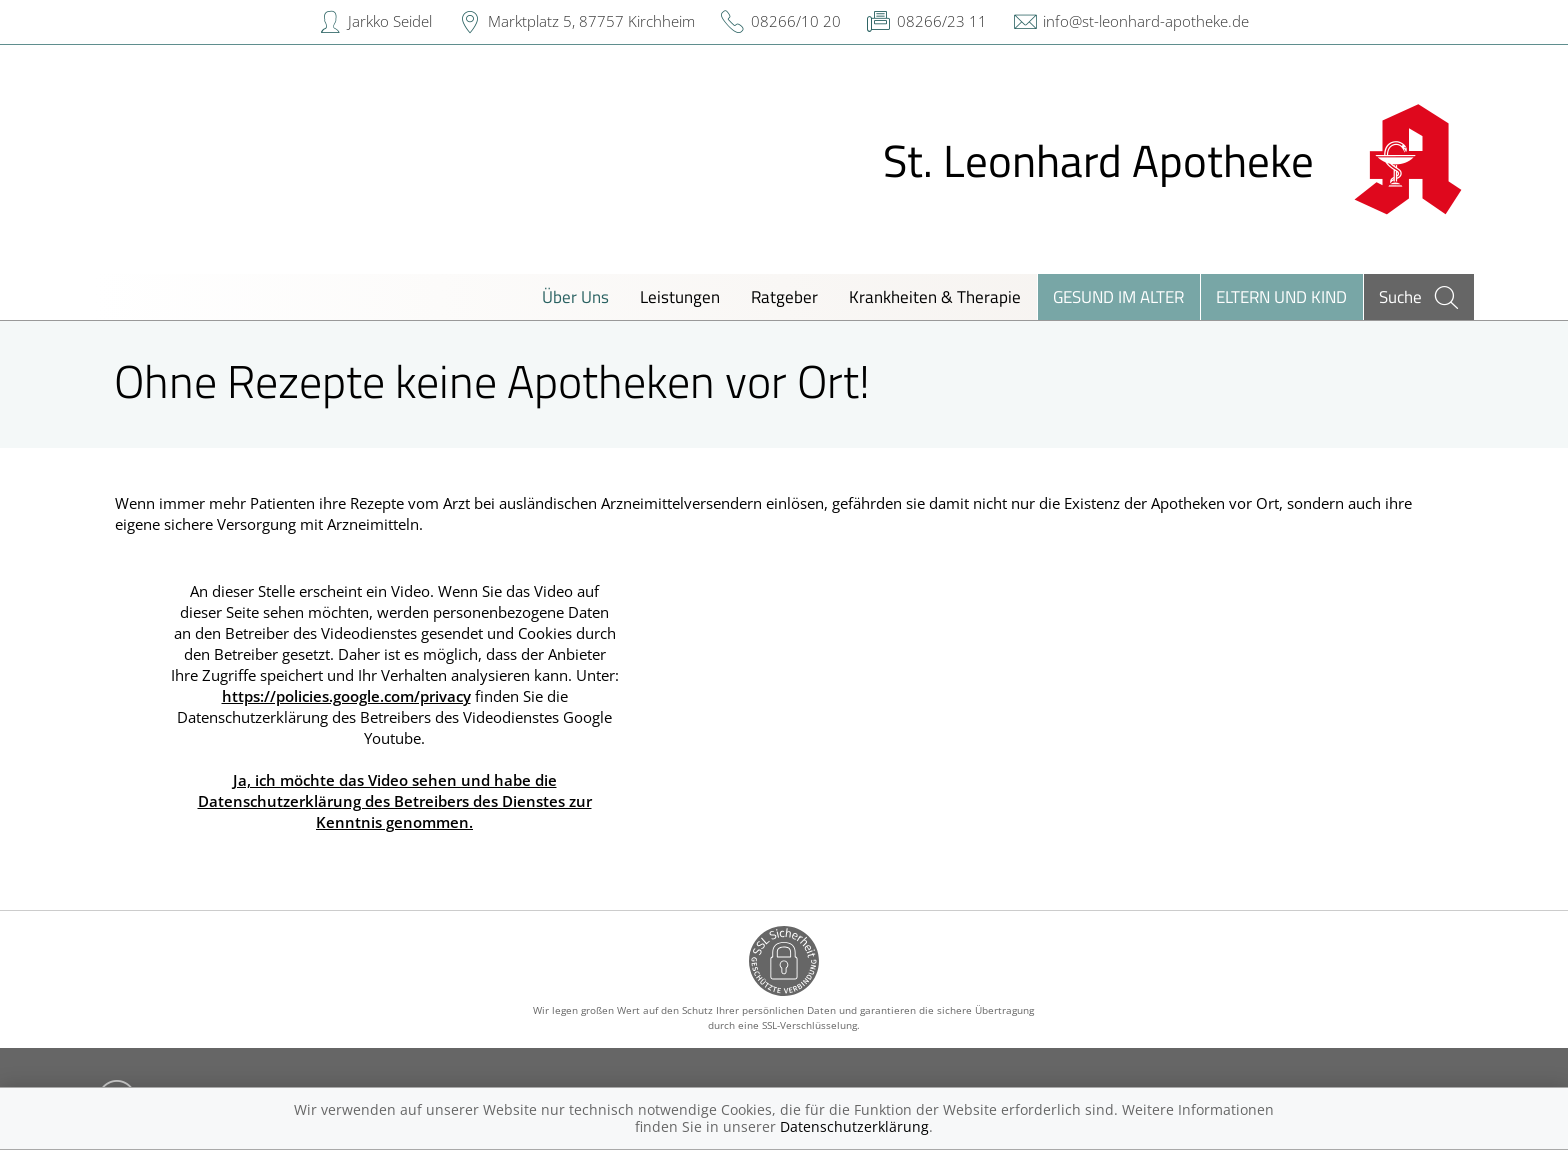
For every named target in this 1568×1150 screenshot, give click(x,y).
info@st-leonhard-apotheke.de (1146, 21)
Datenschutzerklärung (854, 1126)
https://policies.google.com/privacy (346, 696)
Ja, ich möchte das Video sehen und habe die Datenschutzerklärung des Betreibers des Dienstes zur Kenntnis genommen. (395, 801)
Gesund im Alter (1118, 296)
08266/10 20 (796, 21)
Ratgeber (784, 296)
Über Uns (575, 296)
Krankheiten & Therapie (935, 296)
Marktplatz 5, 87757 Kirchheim (591, 21)
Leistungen (680, 296)
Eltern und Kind (1281, 296)
